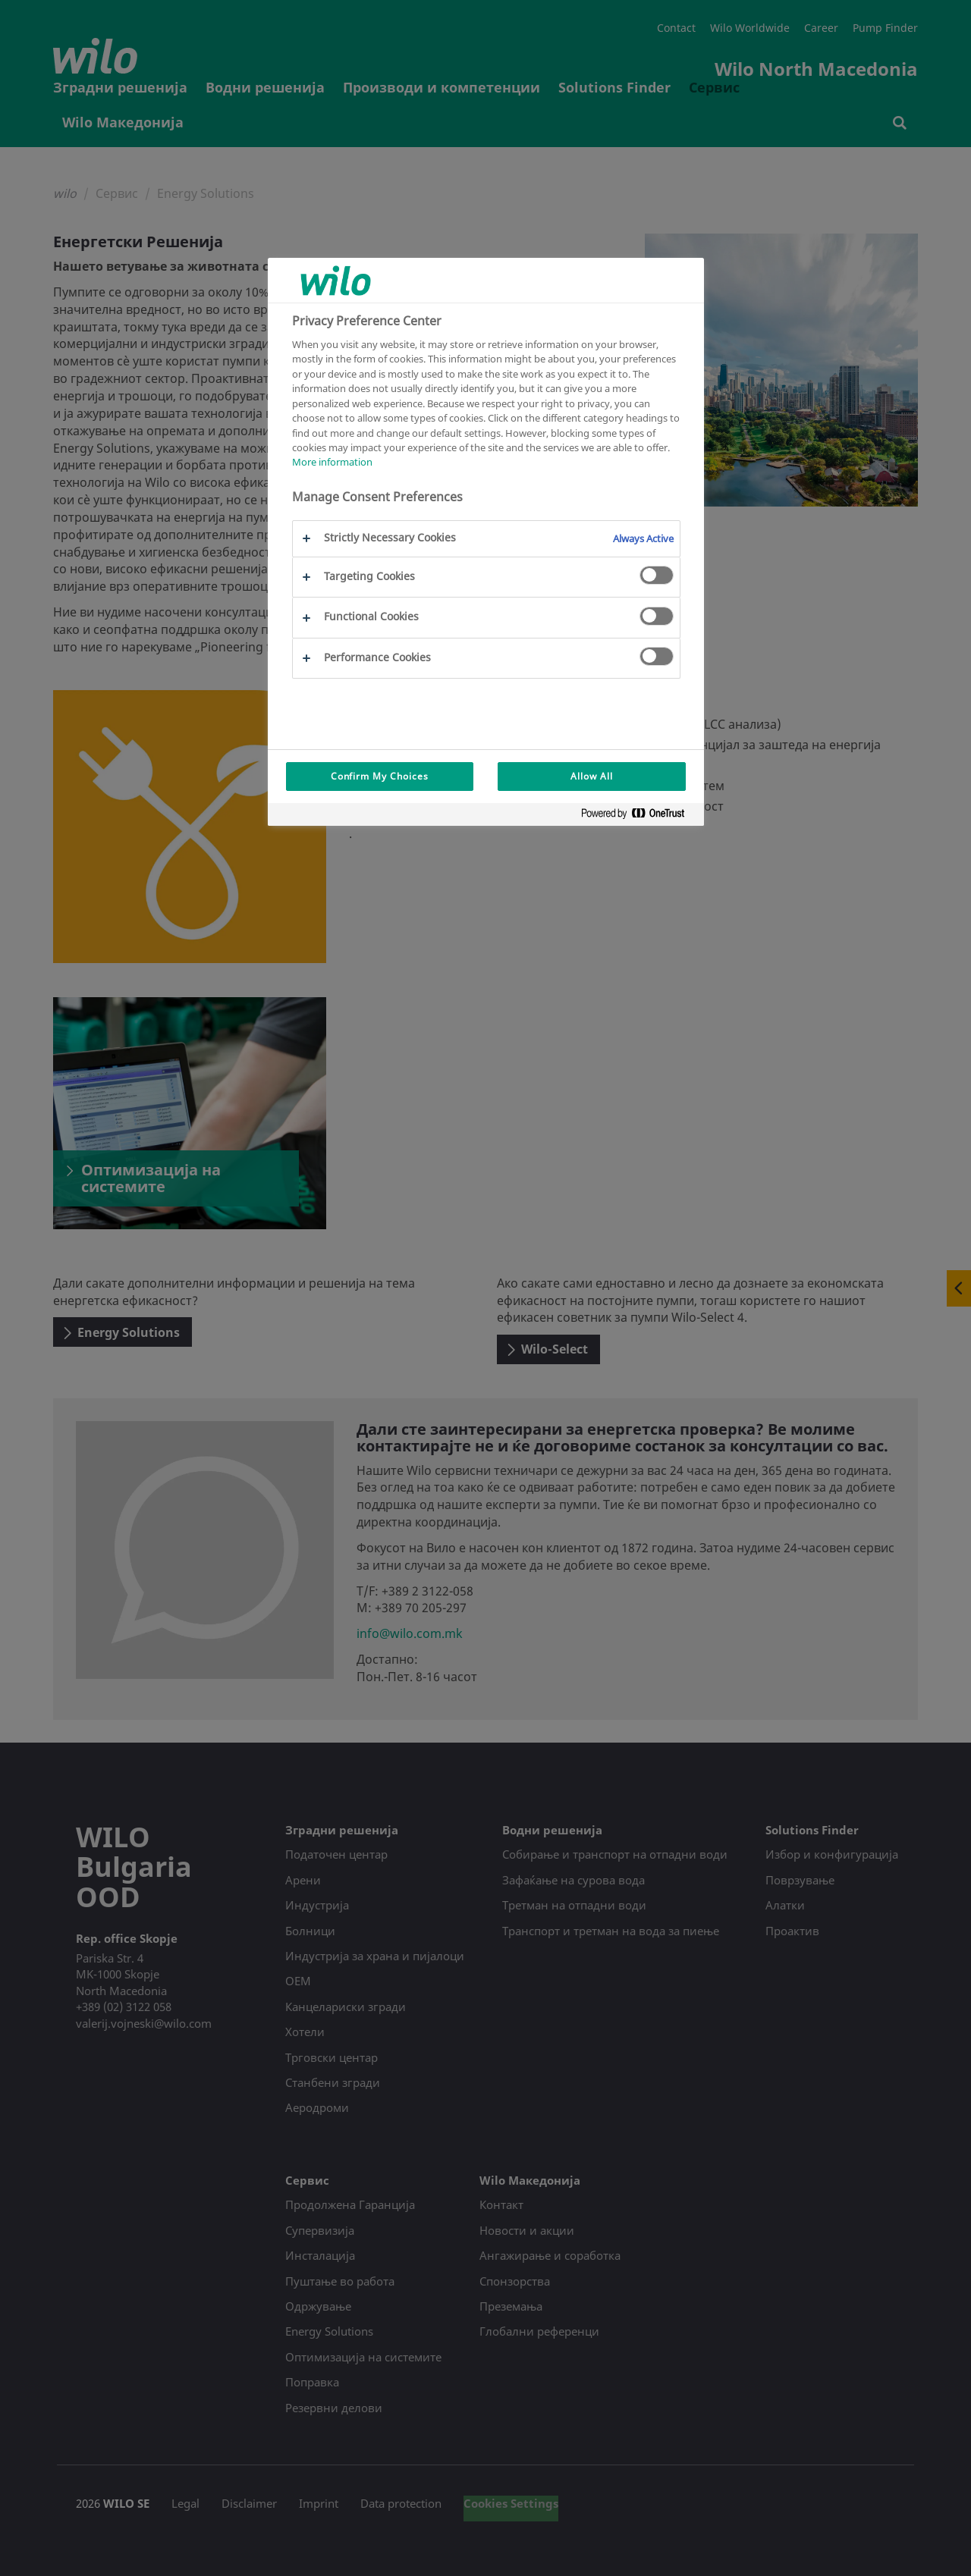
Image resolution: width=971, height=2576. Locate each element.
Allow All (591, 776)
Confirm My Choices (380, 776)
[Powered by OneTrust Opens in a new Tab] (638, 816)
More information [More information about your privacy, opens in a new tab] (332, 462)
